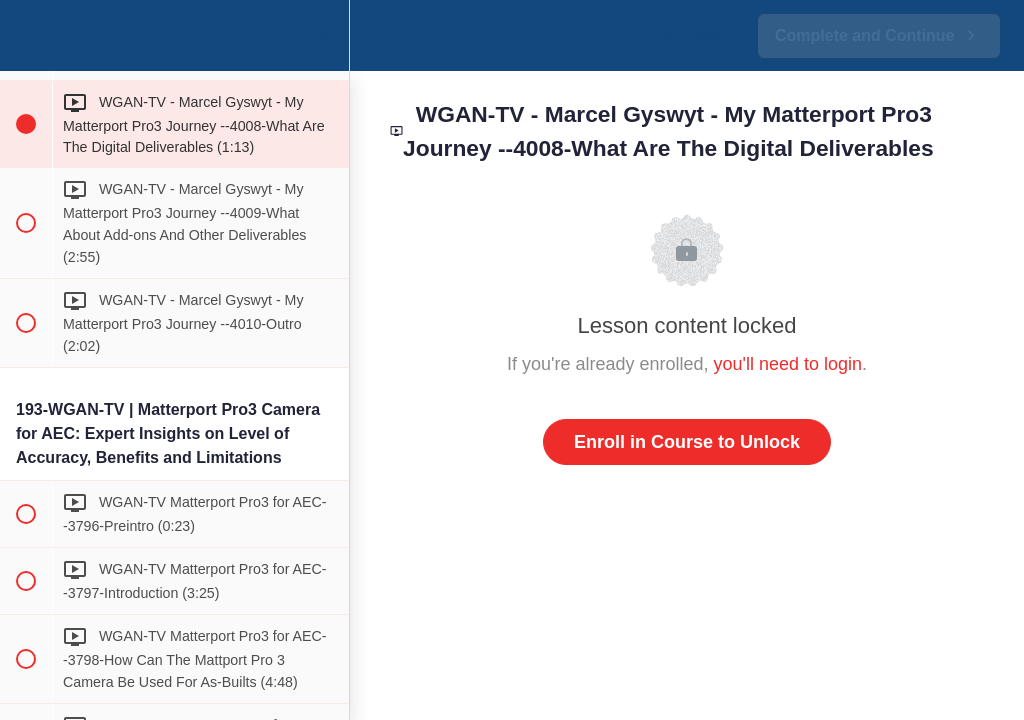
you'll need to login (788, 364)
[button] (25, 35)
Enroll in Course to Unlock (687, 442)
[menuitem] (324, 35)
